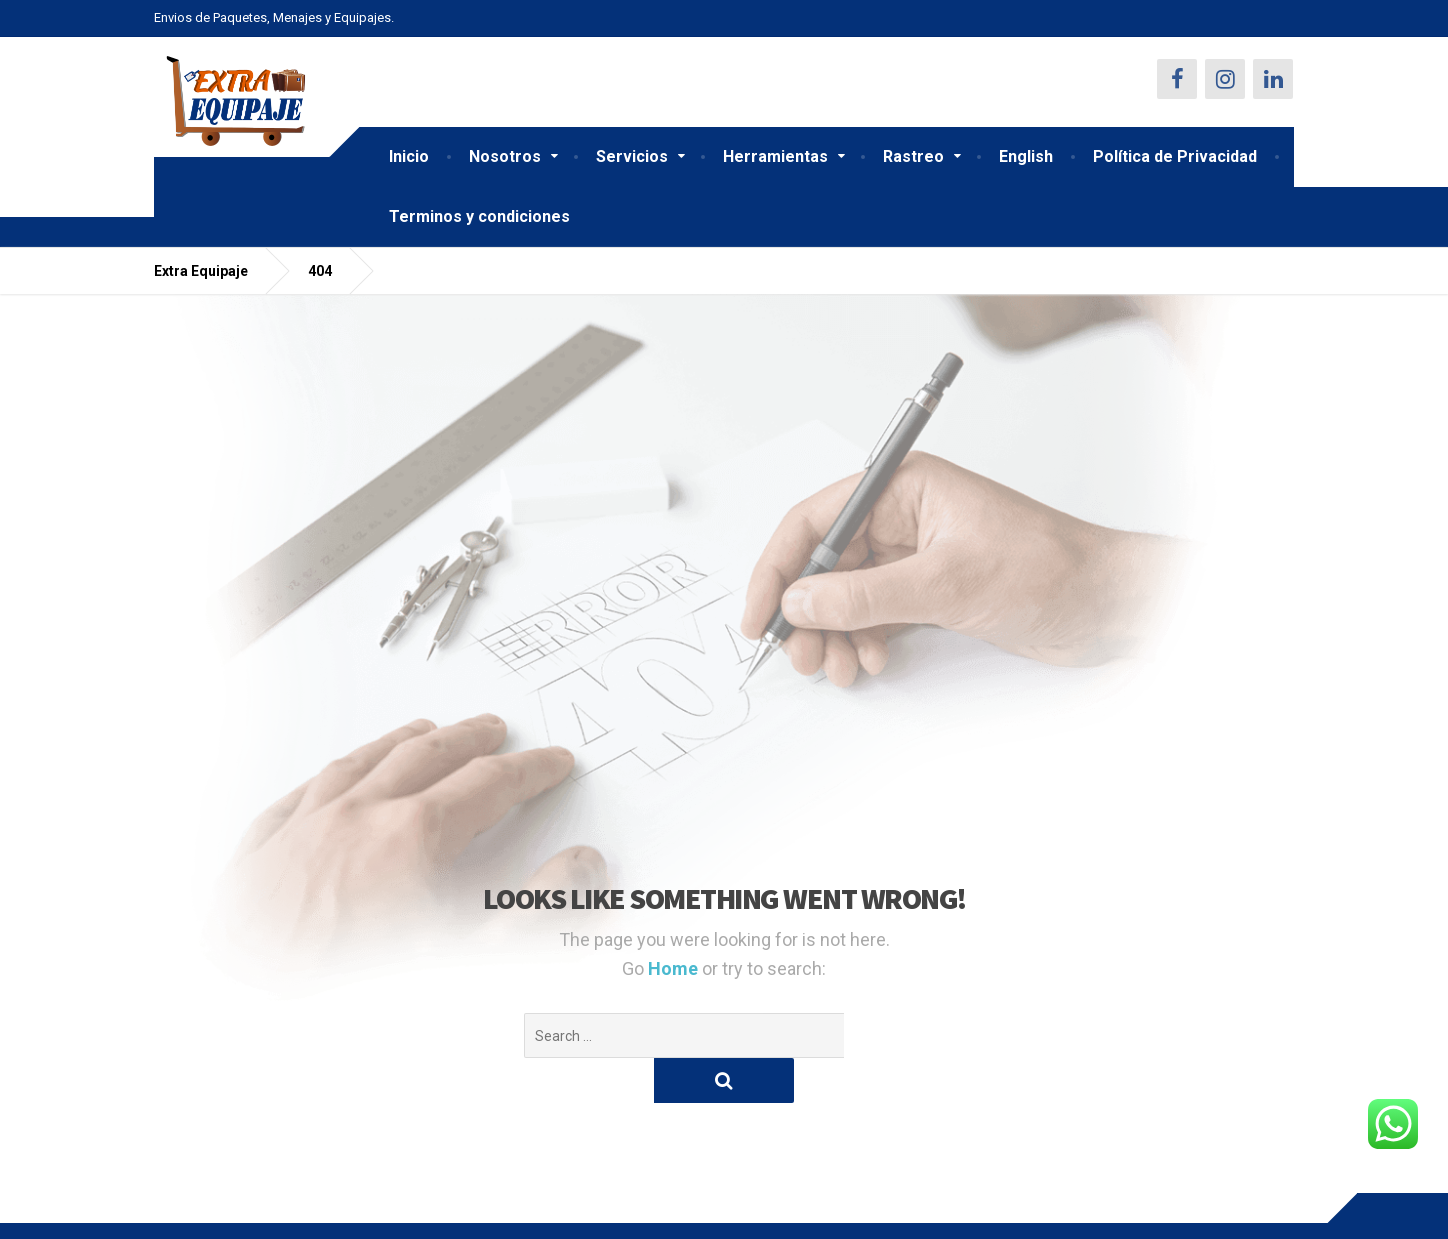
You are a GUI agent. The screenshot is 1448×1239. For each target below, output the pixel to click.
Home (675, 968)
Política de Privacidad (1175, 156)
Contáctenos (197, 1208)
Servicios (632, 156)
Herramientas (775, 156)
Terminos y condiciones (479, 216)
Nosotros (505, 156)
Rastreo (913, 156)
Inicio (409, 156)
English (1026, 156)
